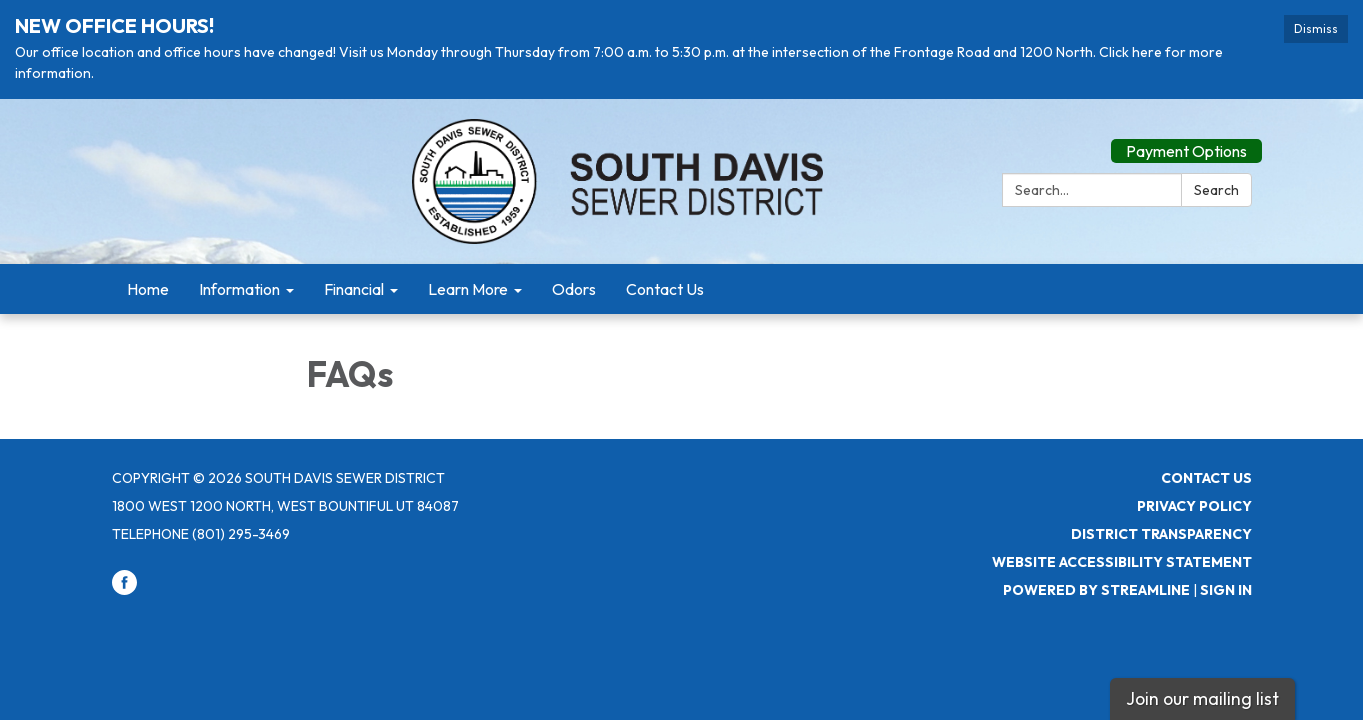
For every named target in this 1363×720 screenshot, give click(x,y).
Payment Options (1186, 151)
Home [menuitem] (148, 289)
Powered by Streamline (1096, 590)
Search (1216, 190)
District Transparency (1161, 534)
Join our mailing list (1202, 698)
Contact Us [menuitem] (665, 289)
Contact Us (1206, 478)
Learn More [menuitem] (468, 289)
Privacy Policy (1194, 506)
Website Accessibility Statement (1122, 562)
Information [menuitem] (239, 289)
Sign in (1226, 590)
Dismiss (1316, 28)
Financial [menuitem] (354, 289)
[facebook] (124, 590)
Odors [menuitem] (574, 289)
